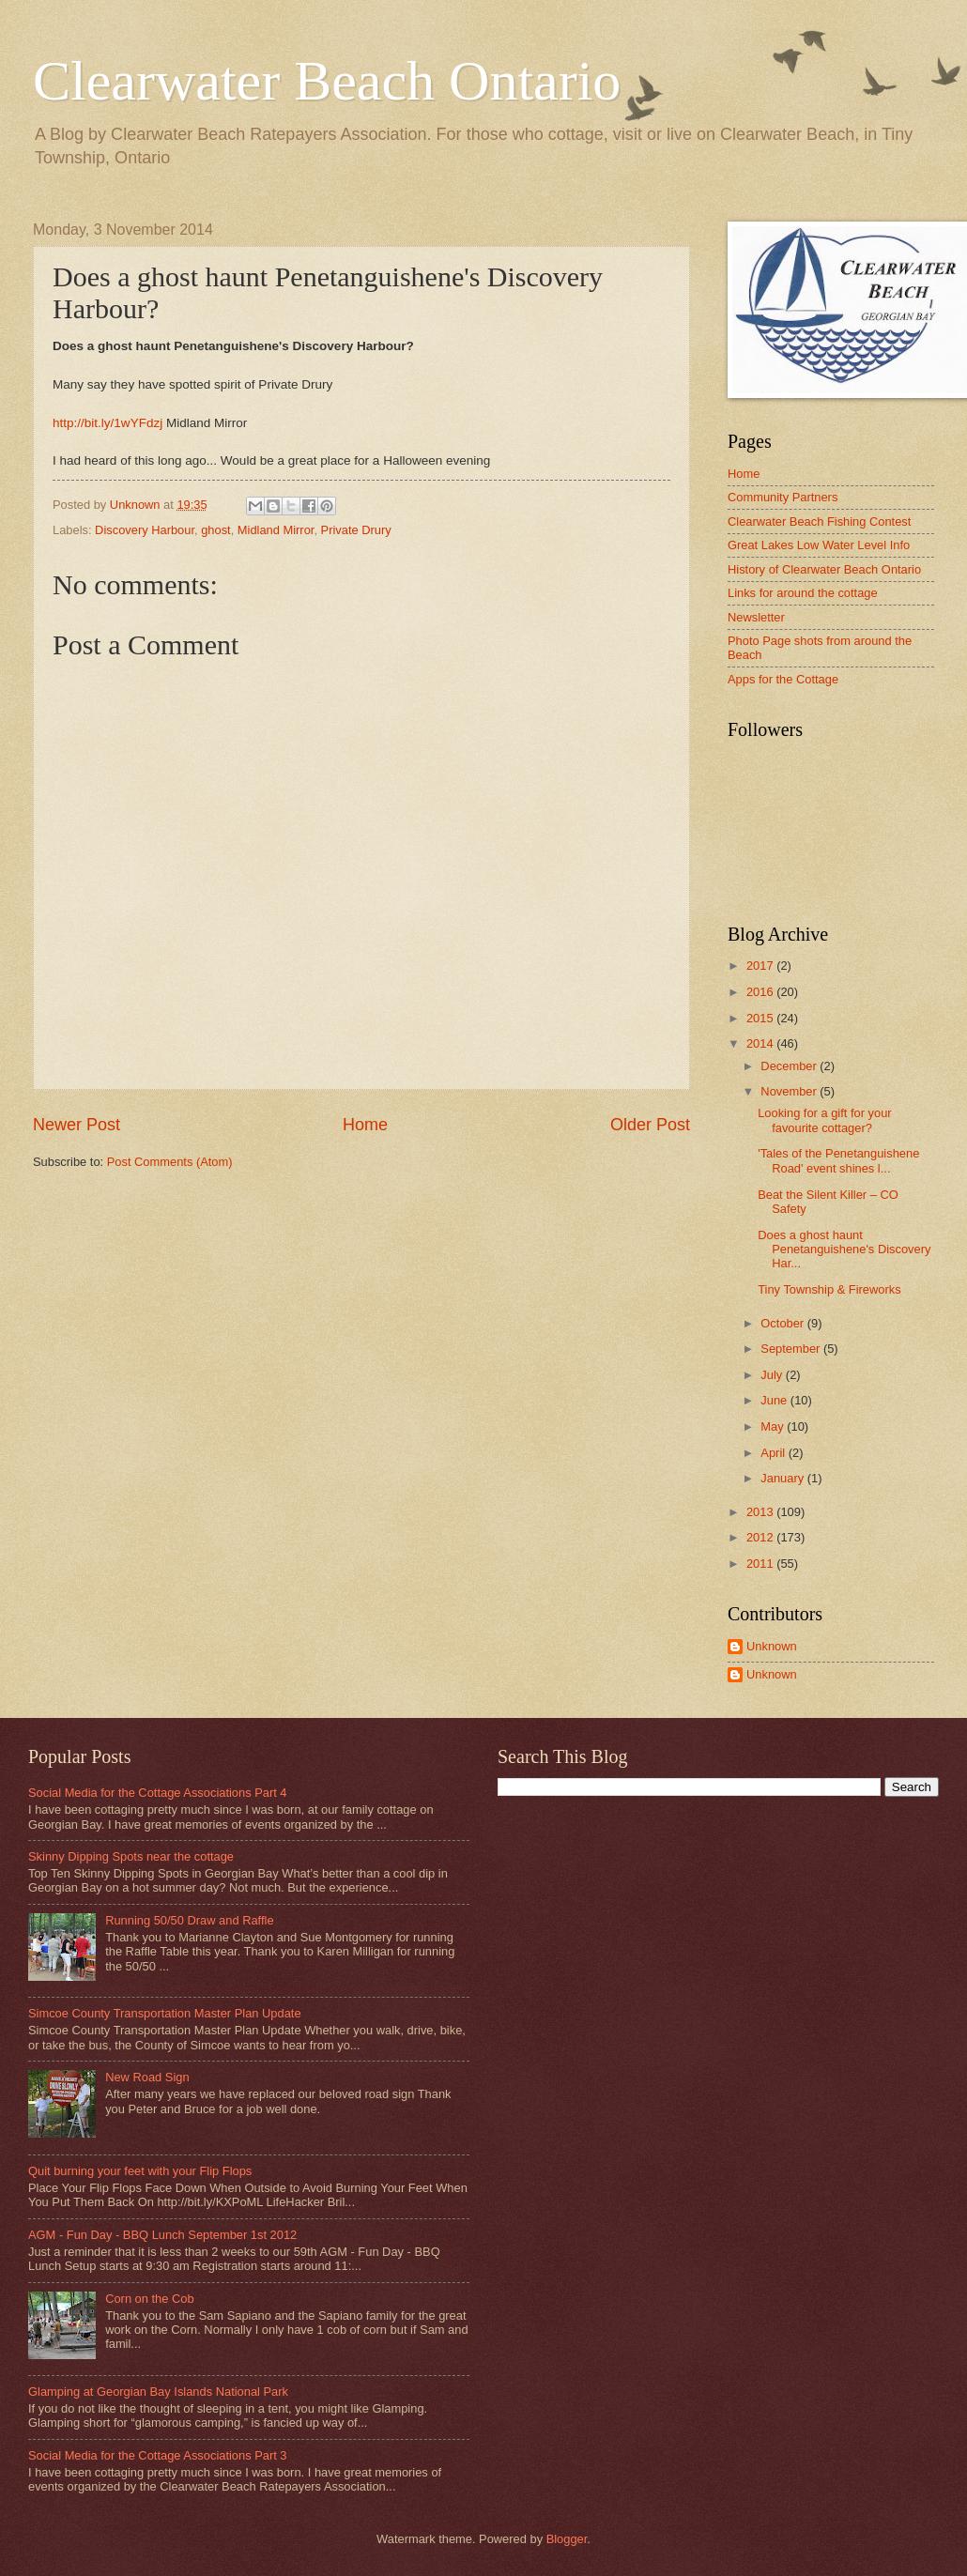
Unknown (771, 1646)
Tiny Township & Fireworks (829, 1289)
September (791, 1349)
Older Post (650, 1124)
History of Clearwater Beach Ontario (824, 569)
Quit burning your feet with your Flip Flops (140, 2171)
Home (365, 1124)
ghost (216, 530)
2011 (761, 1563)
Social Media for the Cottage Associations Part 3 (157, 2455)
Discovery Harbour (144, 530)
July (772, 1375)
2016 (761, 992)
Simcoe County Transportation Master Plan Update (164, 2013)
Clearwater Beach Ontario (327, 81)
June (775, 1400)
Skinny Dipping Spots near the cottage (131, 1856)
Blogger (567, 2539)
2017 (761, 965)
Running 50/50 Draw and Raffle (189, 1920)
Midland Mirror (276, 530)
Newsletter (756, 617)
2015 (761, 1018)
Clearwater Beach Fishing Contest (819, 521)
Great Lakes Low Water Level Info (819, 545)
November (790, 1091)
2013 (761, 1512)
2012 (761, 1537)
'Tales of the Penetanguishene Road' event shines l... (838, 1160)
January (783, 1478)
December (790, 1066)
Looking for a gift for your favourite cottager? (824, 1120)
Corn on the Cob (149, 2299)
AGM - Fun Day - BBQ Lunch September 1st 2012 (162, 2235)
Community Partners (782, 497)
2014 (761, 1043)
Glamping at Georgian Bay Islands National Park (158, 2391)
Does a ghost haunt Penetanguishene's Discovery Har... (844, 1249)
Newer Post (76, 1124)
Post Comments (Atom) (170, 1162)
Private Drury (356, 530)
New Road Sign (147, 2077)
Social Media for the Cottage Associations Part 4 (157, 1793)
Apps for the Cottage (783, 679)
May (773, 1426)
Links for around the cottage (803, 593)
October (783, 1323)
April (774, 1453)
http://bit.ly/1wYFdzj (107, 423)
